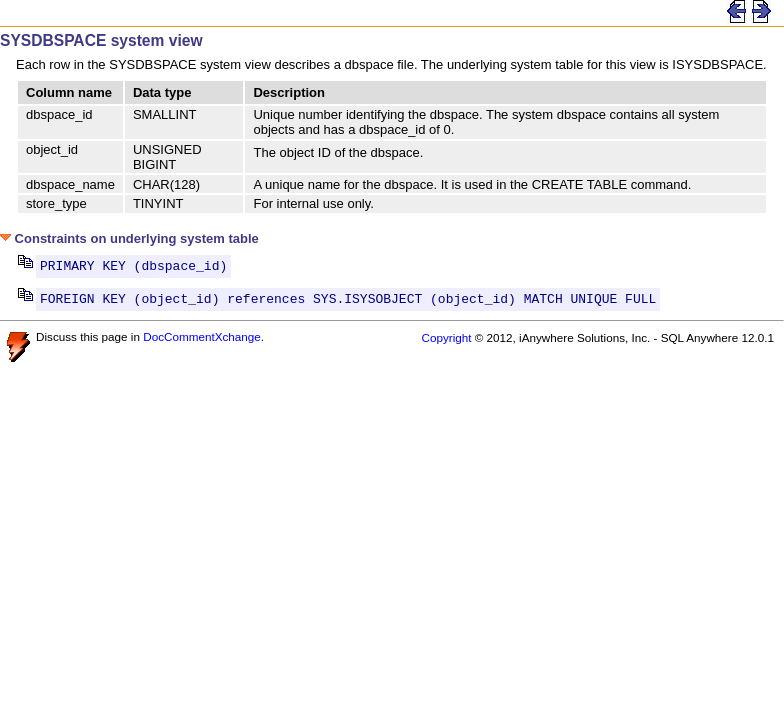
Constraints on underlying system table (129, 238)
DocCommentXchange (202, 342)
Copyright (446, 343)
